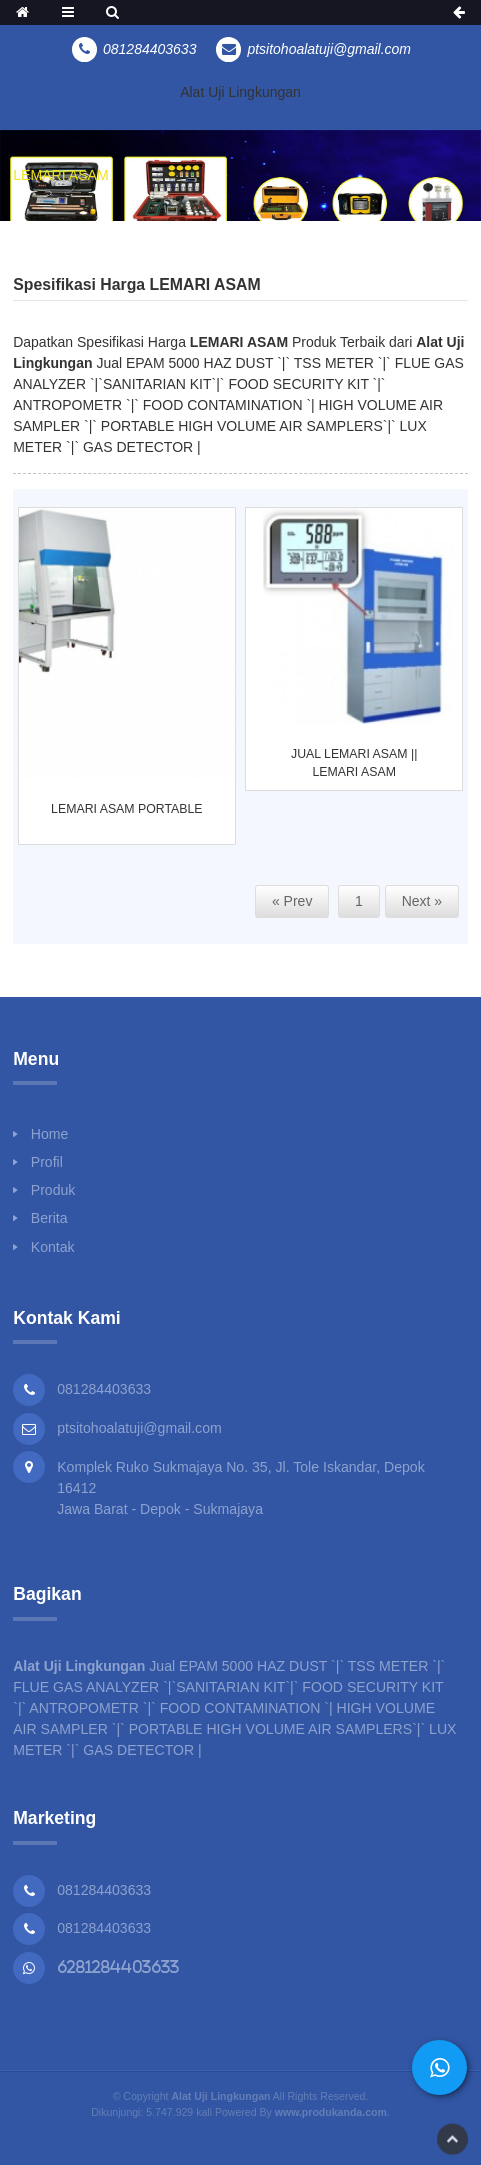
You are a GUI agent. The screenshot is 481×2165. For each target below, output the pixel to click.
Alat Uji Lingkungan (240, 92)
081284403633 (104, 1890)
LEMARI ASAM (60, 175)
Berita (49, 1218)
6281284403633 (118, 1967)
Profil (47, 1162)
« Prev (292, 901)
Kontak (53, 1247)
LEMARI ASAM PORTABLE (126, 810)
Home (50, 1134)
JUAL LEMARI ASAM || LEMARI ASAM (354, 764)
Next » (422, 901)
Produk (53, 1190)
